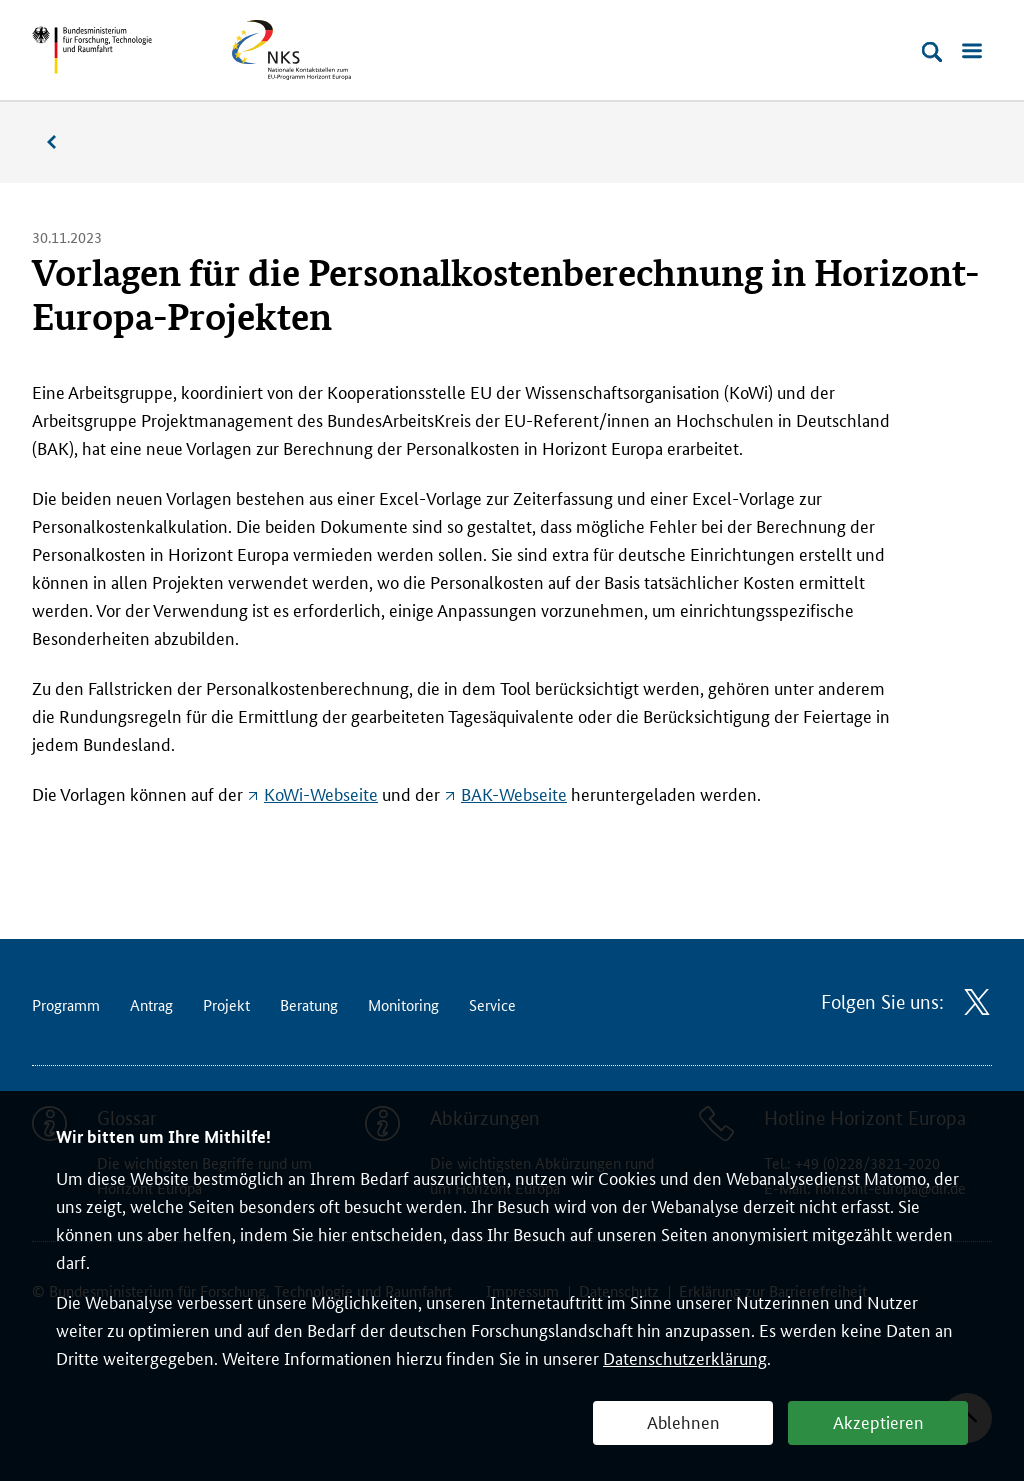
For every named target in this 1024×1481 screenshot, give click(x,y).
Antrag (151, 1004)
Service (492, 1004)
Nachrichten (62, 142)
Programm (66, 1004)
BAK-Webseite (514, 793)
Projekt (226, 1004)
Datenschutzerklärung (685, 1357)
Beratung (309, 1004)
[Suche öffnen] (932, 52)
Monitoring (403, 1004)
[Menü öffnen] (972, 52)
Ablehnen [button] (683, 1421)
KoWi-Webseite (321, 793)
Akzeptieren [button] (878, 1421)
